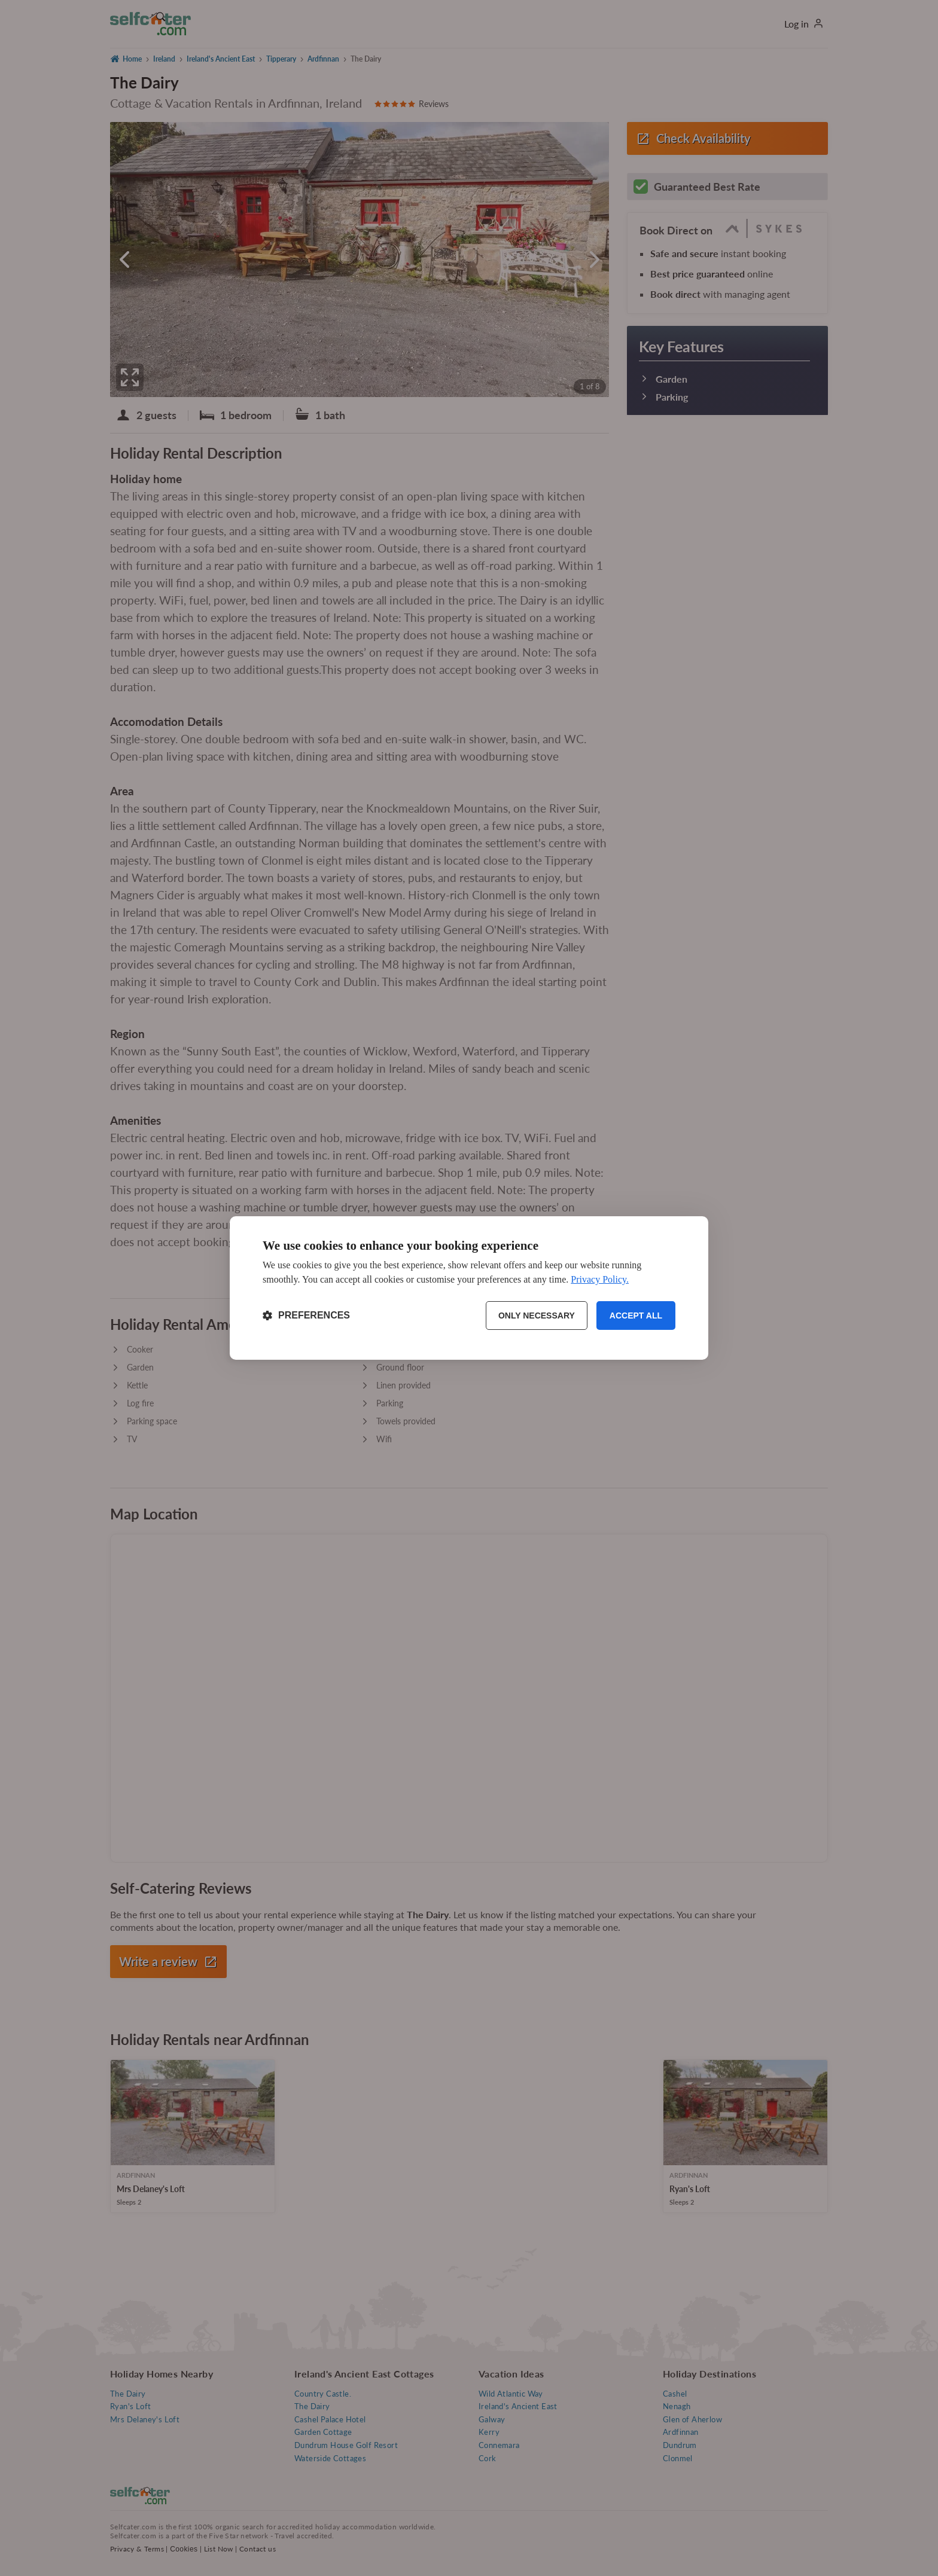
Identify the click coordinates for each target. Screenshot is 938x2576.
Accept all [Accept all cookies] (636, 1315)
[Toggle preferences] (306, 1315)
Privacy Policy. (600, 1279)
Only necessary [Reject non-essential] (536, 1315)
